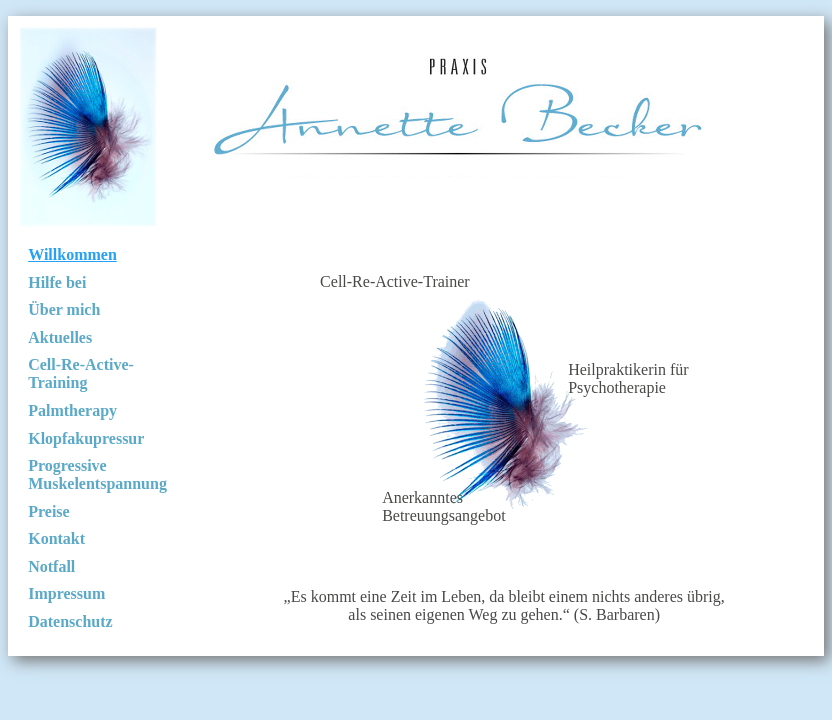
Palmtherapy (72, 410)
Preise (48, 511)
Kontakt (56, 538)
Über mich (64, 309)
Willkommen (72, 254)
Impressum (66, 593)
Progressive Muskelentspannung (97, 474)
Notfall (51, 566)
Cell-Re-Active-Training (81, 373)
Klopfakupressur (86, 438)
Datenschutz (70, 621)
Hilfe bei (57, 282)
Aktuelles (60, 337)
